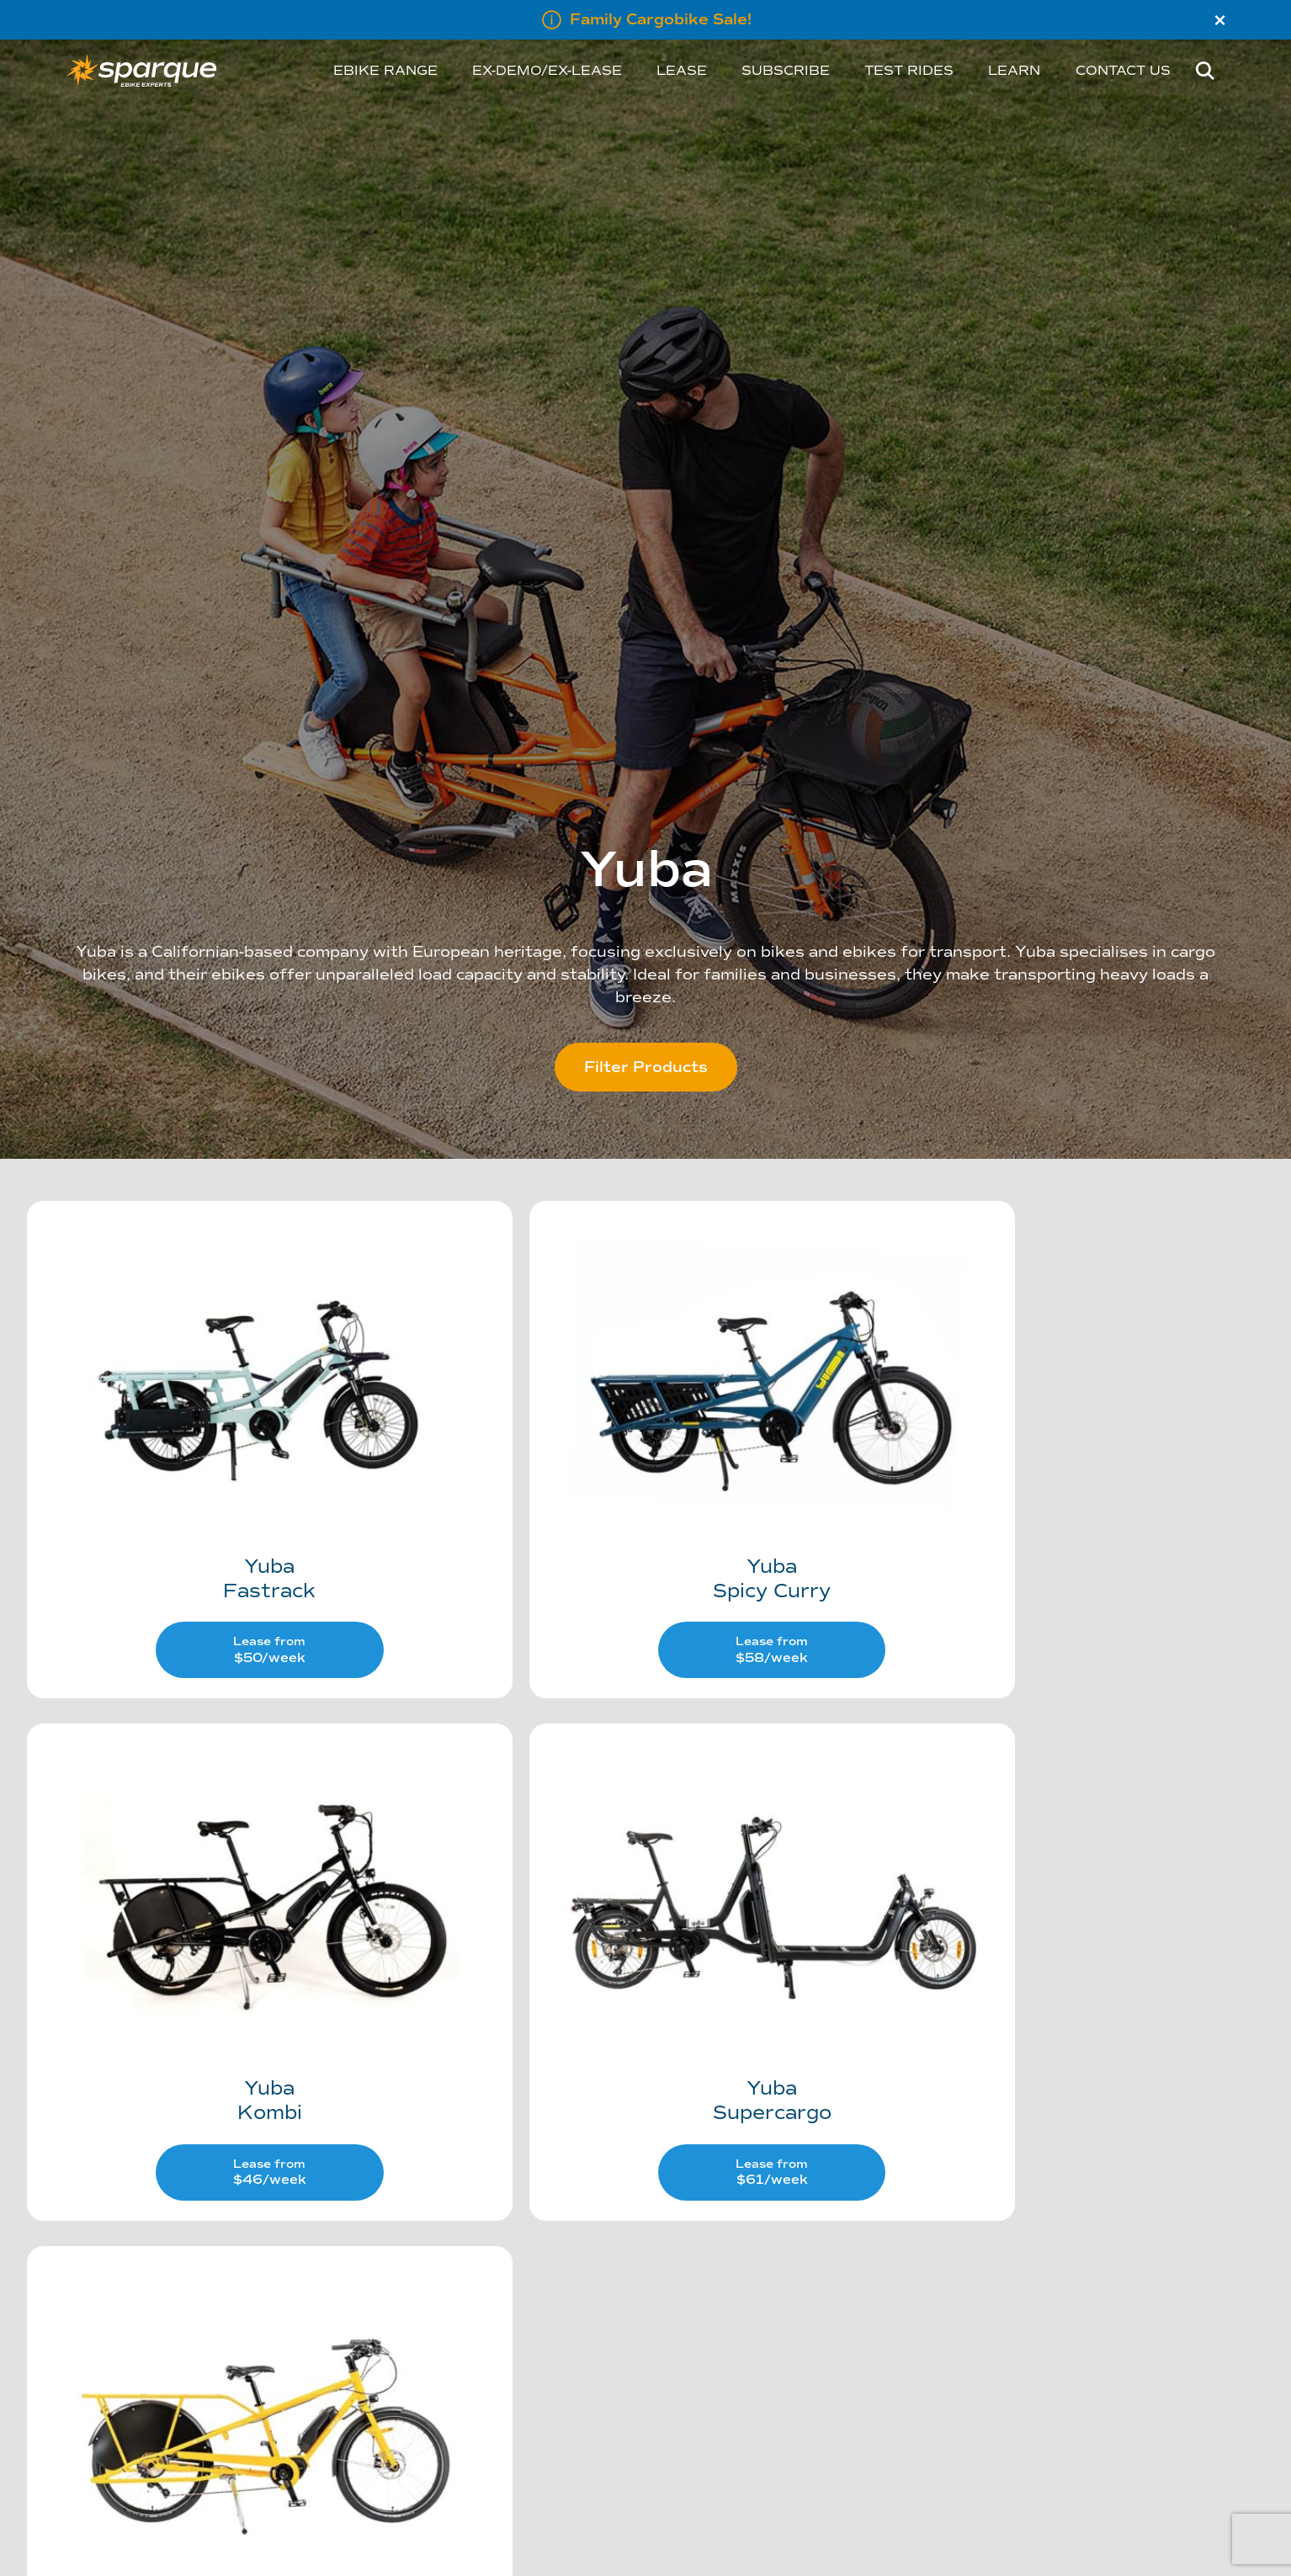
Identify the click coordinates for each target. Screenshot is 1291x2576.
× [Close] (1220, 20)
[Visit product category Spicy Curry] (645, 1411)
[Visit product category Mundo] (645, 1874)
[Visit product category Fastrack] (227, 1411)
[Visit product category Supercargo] (227, 1874)
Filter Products (646, 1067)
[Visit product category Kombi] (1062, 1411)
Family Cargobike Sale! (661, 19)
